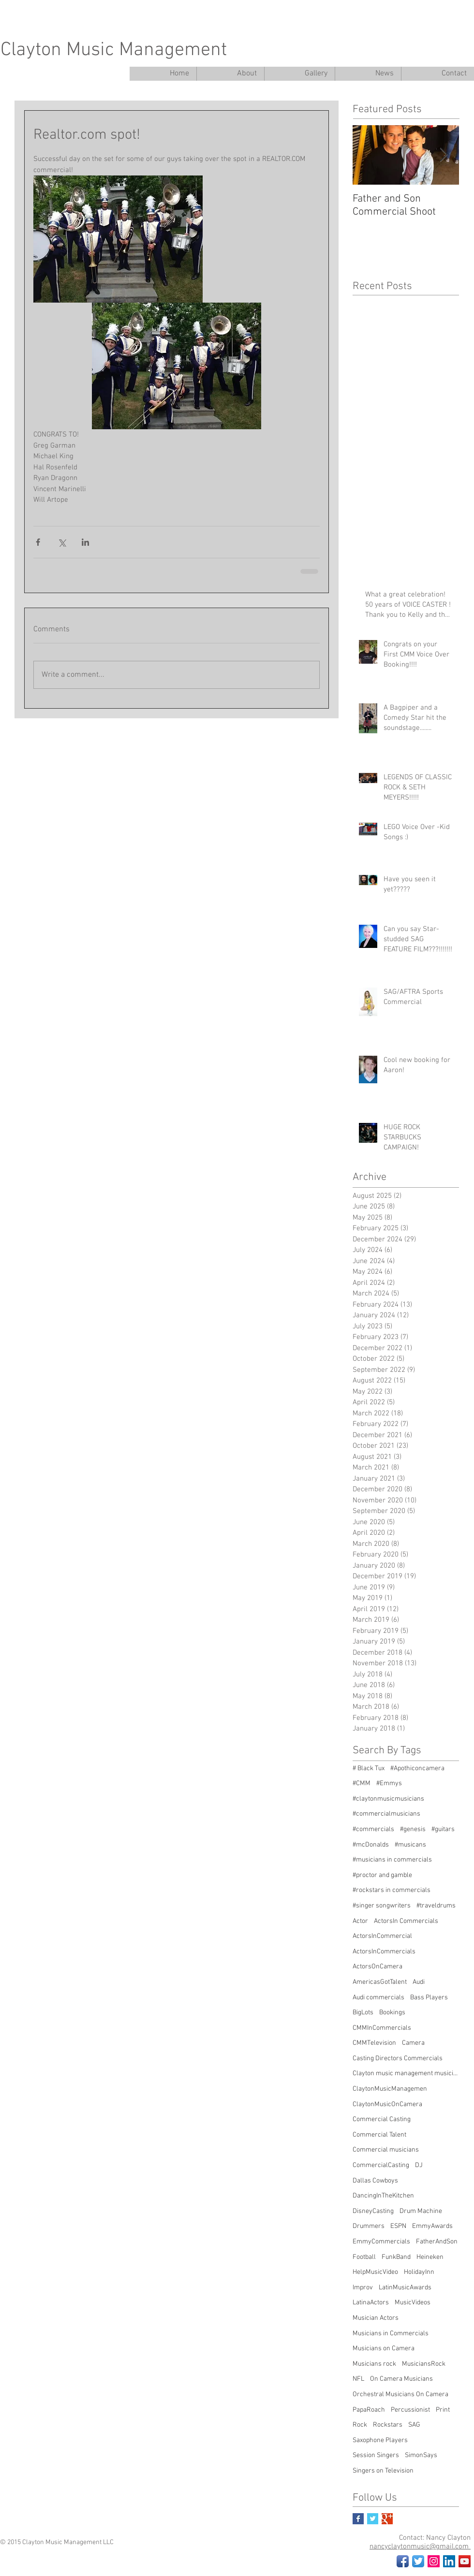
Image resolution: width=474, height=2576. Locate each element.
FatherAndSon (437, 2242)
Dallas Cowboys (375, 2181)
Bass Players (429, 1998)
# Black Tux (369, 1768)
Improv (363, 2288)
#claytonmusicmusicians (388, 1799)
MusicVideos (412, 2303)
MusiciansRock (423, 2364)
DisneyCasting (373, 2211)
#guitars (443, 1829)
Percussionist (410, 2410)
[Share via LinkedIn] (85, 542)
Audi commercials (378, 1998)
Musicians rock (374, 2364)
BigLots (363, 2012)
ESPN (398, 2226)
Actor (360, 1921)
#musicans (410, 1845)
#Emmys (389, 1783)
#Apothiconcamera (417, 1768)
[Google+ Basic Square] (387, 2518)
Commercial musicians (386, 2150)
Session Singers (376, 2455)
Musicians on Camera (384, 2348)
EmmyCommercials (381, 2242)
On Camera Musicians (401, 2379)
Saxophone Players (380, 2440)
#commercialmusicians (386, 1814)
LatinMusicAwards (405, 2288)
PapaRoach (369, 2410)
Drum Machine (421, 2211)
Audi (419, 1982)
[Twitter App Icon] (418, 2561)
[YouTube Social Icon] (465, 2561)
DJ (419, 2165)
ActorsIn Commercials (406, 1921)
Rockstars (387, 2425)
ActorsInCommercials (384, 1952)
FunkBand (396, 2257)
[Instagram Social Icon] (434, 2561)
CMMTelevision (374, 2043)
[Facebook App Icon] (403, 2561)
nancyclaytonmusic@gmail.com (420, 2546)
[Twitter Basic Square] (372, 2518)
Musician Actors (376, 2318)
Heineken (430, 2257)
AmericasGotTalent (380, 1982)
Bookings (392, 2012)
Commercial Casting (382, 2119)
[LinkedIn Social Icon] (449, 2561)
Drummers (369, 2226)
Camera (413, 2043)
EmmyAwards (432, 2226)
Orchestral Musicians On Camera (400, 2394)
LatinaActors (371, 2303)
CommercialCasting (381, 2165)
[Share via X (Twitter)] (61, 542)
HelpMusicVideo (375, 2272)
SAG (414, 2425)
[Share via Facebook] (38, 542)
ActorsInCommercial (382, 1936)
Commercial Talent (379, 2135)
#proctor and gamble (382, 1875)
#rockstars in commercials (391, 1890)
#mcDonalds (371, 1845)
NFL (358, 2379)
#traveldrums (436, 1906)
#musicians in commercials (392, 1860)
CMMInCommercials (382, 2028)
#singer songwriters (382, 1906)
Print (443, 2410)
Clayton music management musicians (406, 2073)
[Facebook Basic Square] (358, 2518)
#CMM (361, 1783)
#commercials (373, 1829)
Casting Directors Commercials (398, 2058)
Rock (360, 2425)
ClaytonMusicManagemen (390, 2089)
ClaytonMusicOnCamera (387, 2104)
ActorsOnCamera (377, 1967)
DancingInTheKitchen (383, 2196)
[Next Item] (443, 154)
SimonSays (421, 2455)
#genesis (413, 1829)
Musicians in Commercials (391, 2333)
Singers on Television (383, 2471)
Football (364, 2257)
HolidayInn (419, 2272)
